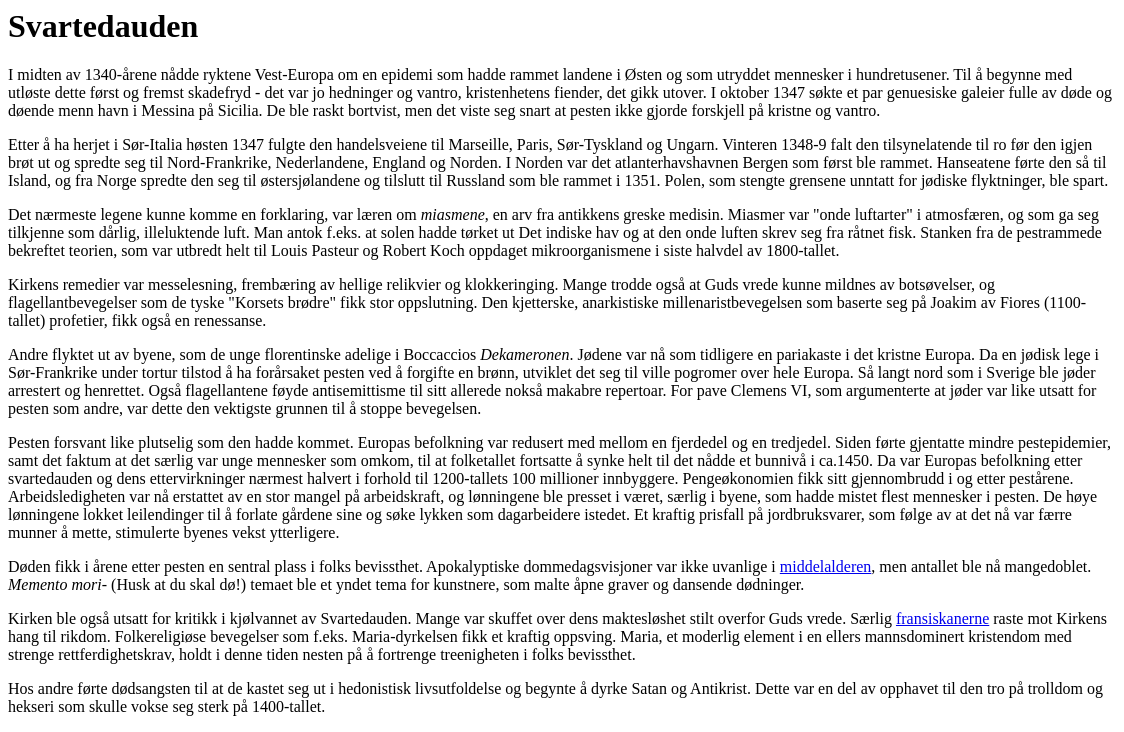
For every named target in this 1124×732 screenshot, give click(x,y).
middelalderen (826, 566)
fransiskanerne (942, 618)
